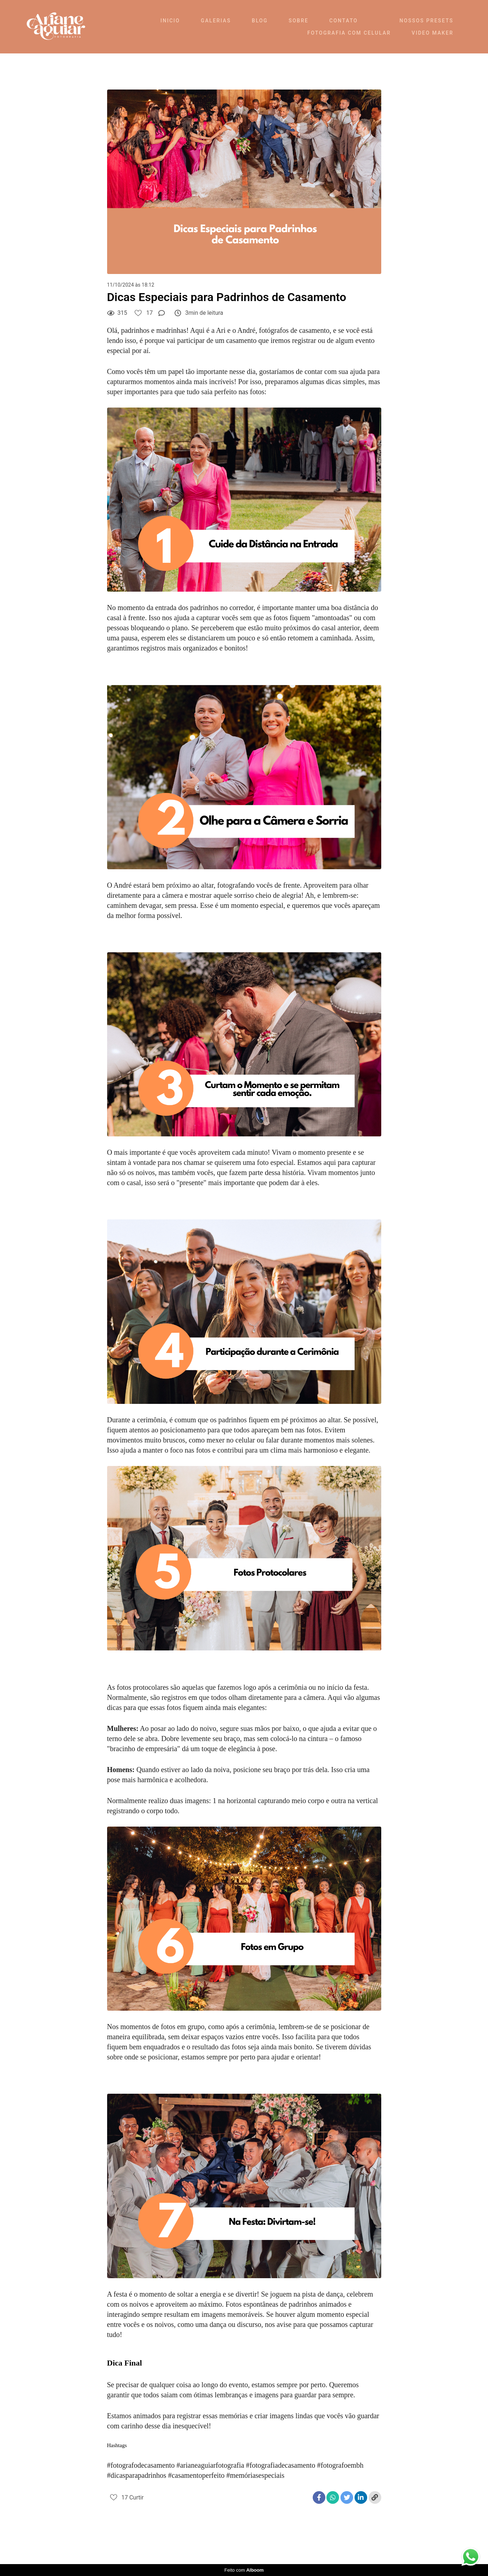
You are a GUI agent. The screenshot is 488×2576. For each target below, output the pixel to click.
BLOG (260, 20)
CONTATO (343, 20)
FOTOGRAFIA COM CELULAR (349, 33)
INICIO (170, 20)
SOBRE (298, 20)
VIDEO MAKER (432, 33)
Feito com (244, 2570)
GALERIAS (216, 20)
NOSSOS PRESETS (426, 20)
